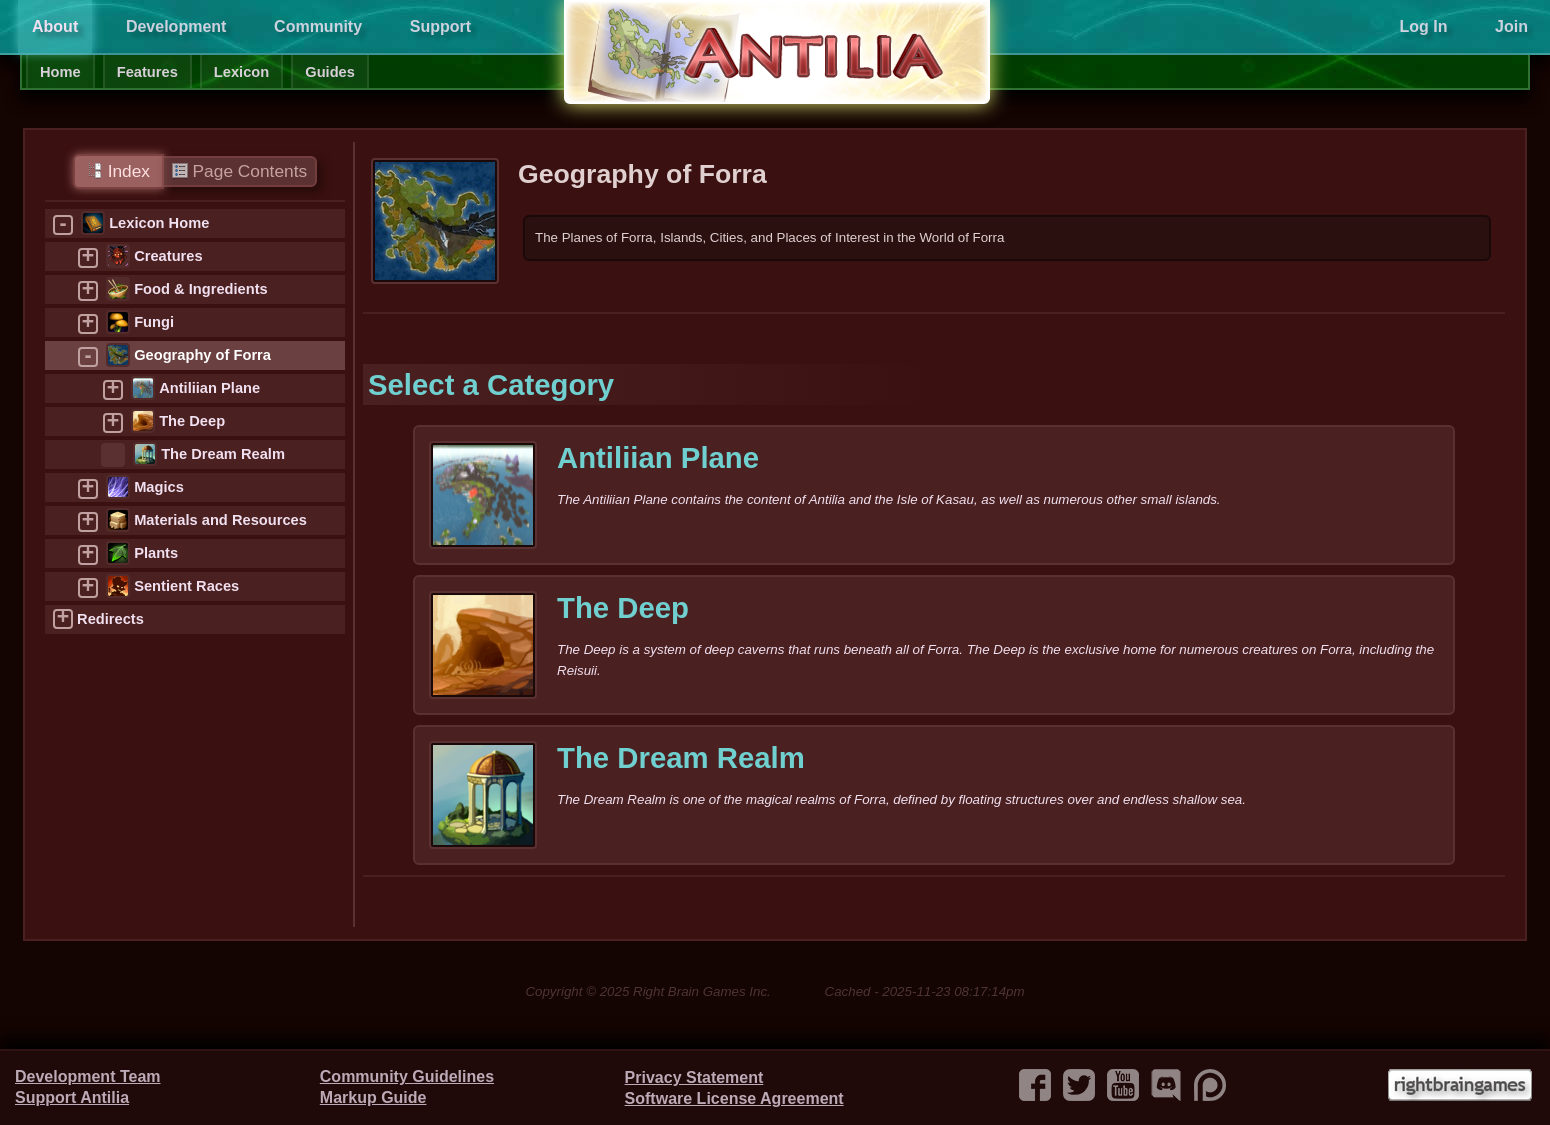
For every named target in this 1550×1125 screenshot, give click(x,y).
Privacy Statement (694, 1077)
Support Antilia (72, 1097)
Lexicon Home (159, 223)
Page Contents (239, 171)
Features (147, 72)
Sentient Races (186, 586)
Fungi (154, 322)
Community (318, 26)
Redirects (110, 619)
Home (60, 72)
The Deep (192, 421)
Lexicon (241, 72)
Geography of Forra (202, 355)
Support (440, 26)
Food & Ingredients (201, 289)
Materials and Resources (220, 520)
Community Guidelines (407, 1076)
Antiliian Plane (209, 388)
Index (118, 171)
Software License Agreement (734, 1098)
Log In (1423, 26)
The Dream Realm (223, 454)
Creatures (168, 256)
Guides (330, 72)
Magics (159, 487)
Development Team (88, 1076)
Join (1511, 26)
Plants (156, 553)
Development (176, 26)
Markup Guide (373, 1097)
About (55, 26)
